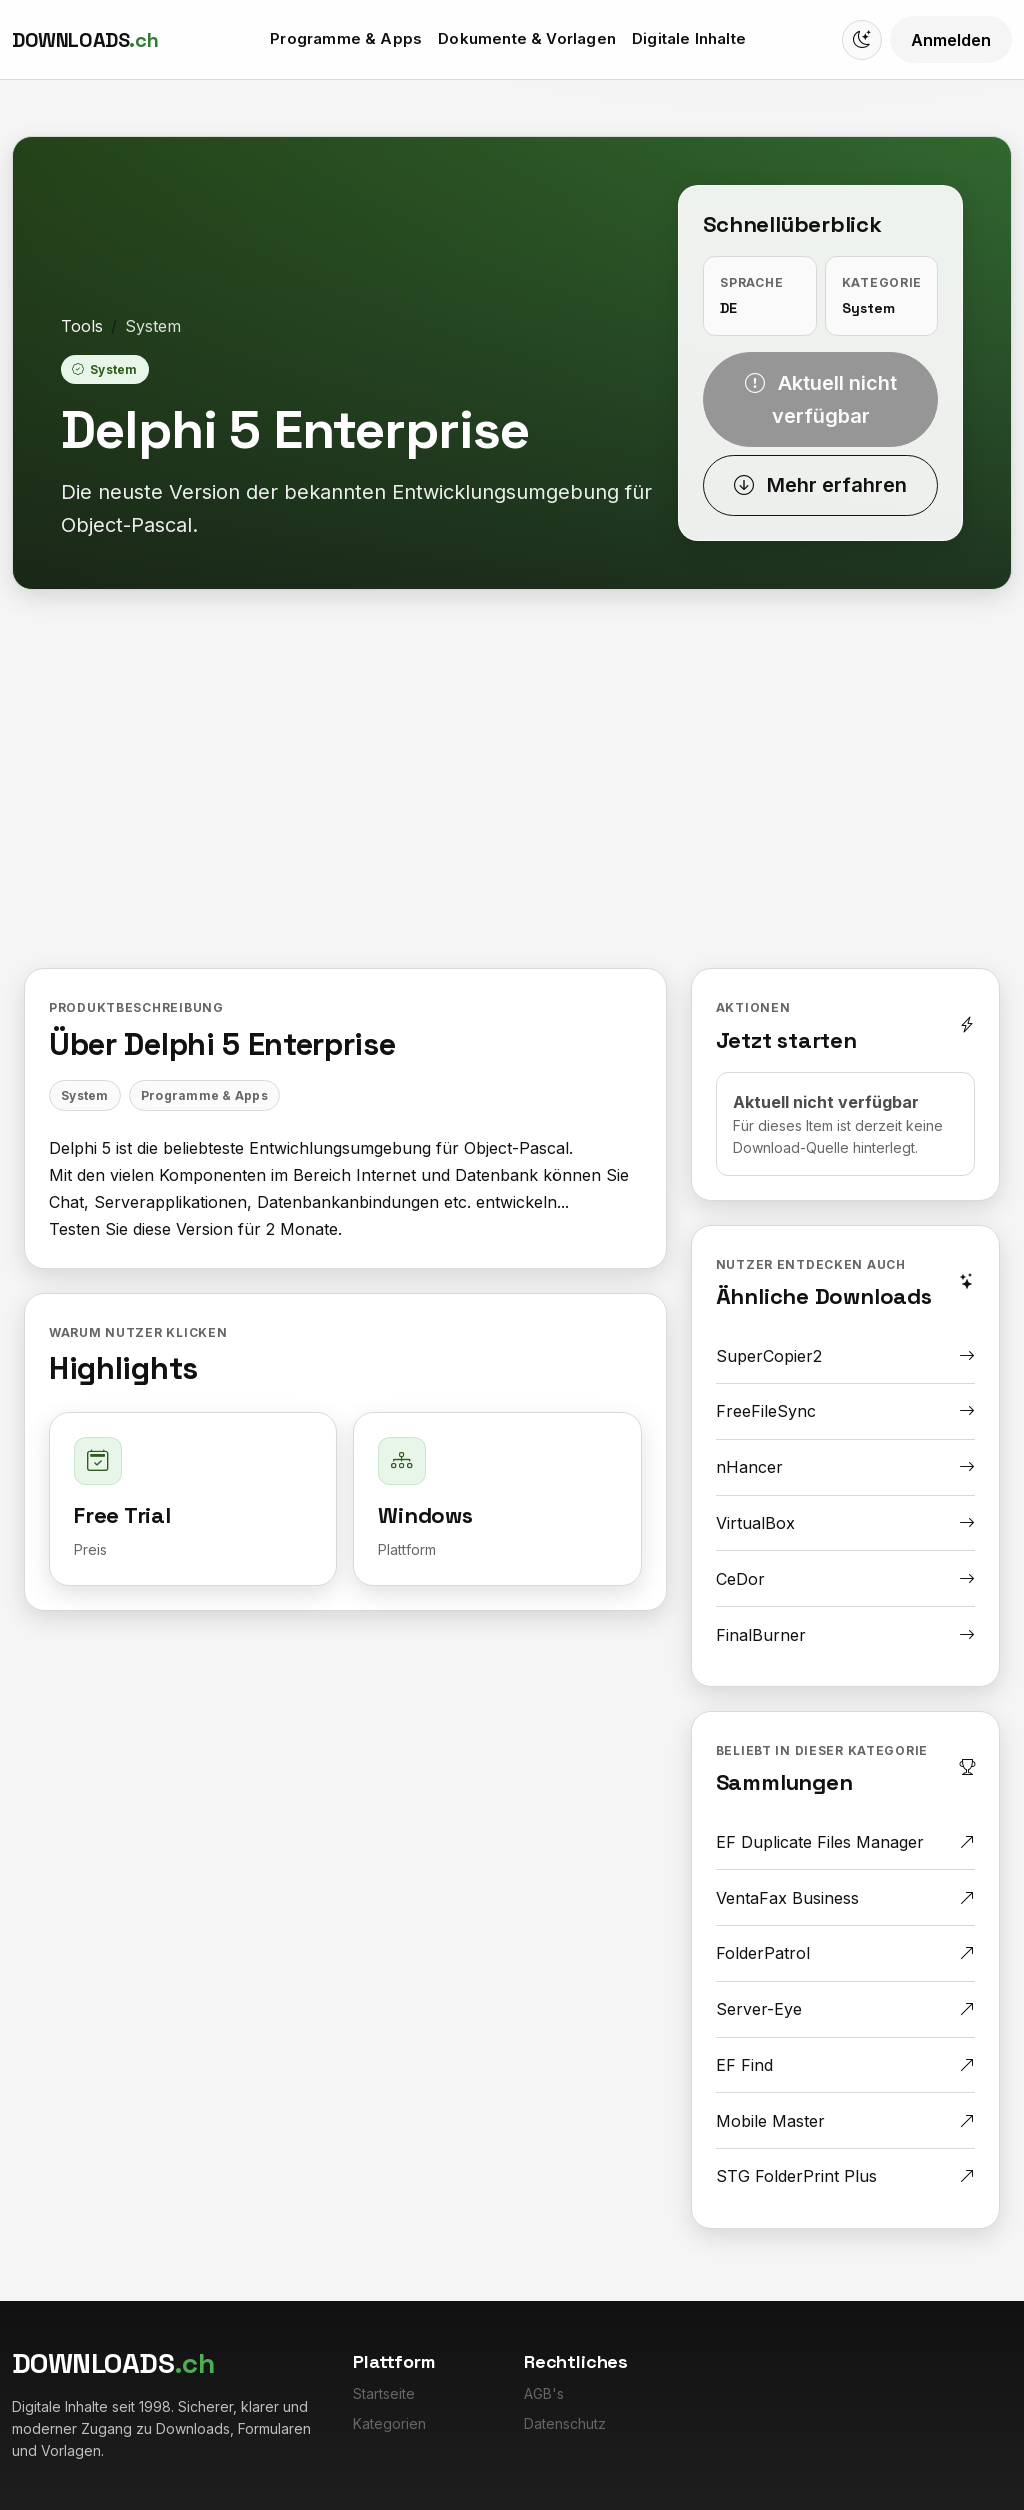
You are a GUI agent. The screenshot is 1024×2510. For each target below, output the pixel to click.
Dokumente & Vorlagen (527, 38)
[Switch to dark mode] (862, 40)
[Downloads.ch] (85, 40)
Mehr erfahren (820, 485)
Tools (82, 326)
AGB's (544, 2393)
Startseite (384, 2393)
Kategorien (389, 2423)
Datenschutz (565, 2423)
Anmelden (951, 40)
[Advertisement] (512, 794)
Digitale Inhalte (689, 38)
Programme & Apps (346, 38)
